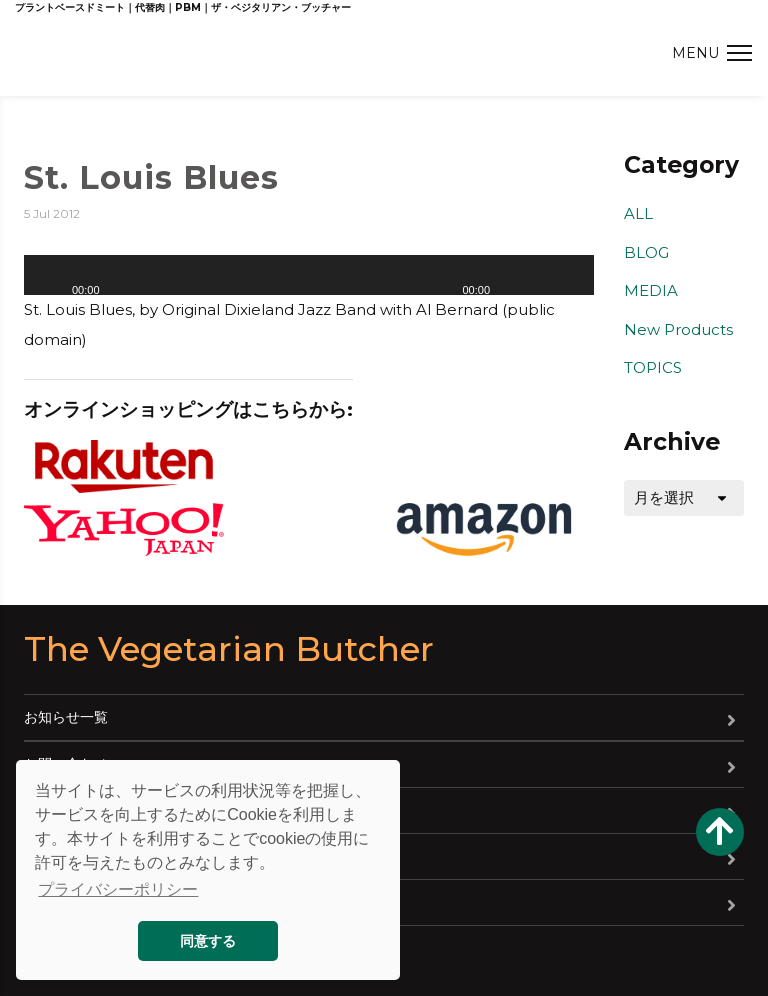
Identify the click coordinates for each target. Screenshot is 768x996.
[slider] (556, 282)
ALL (638, 213)
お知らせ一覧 (66, 717)
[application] (309, 275)
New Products (678, 329)
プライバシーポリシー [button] (118, 889)
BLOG (646, 252)
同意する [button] (208, 941)
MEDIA (651, 290)
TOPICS (653, 367)
